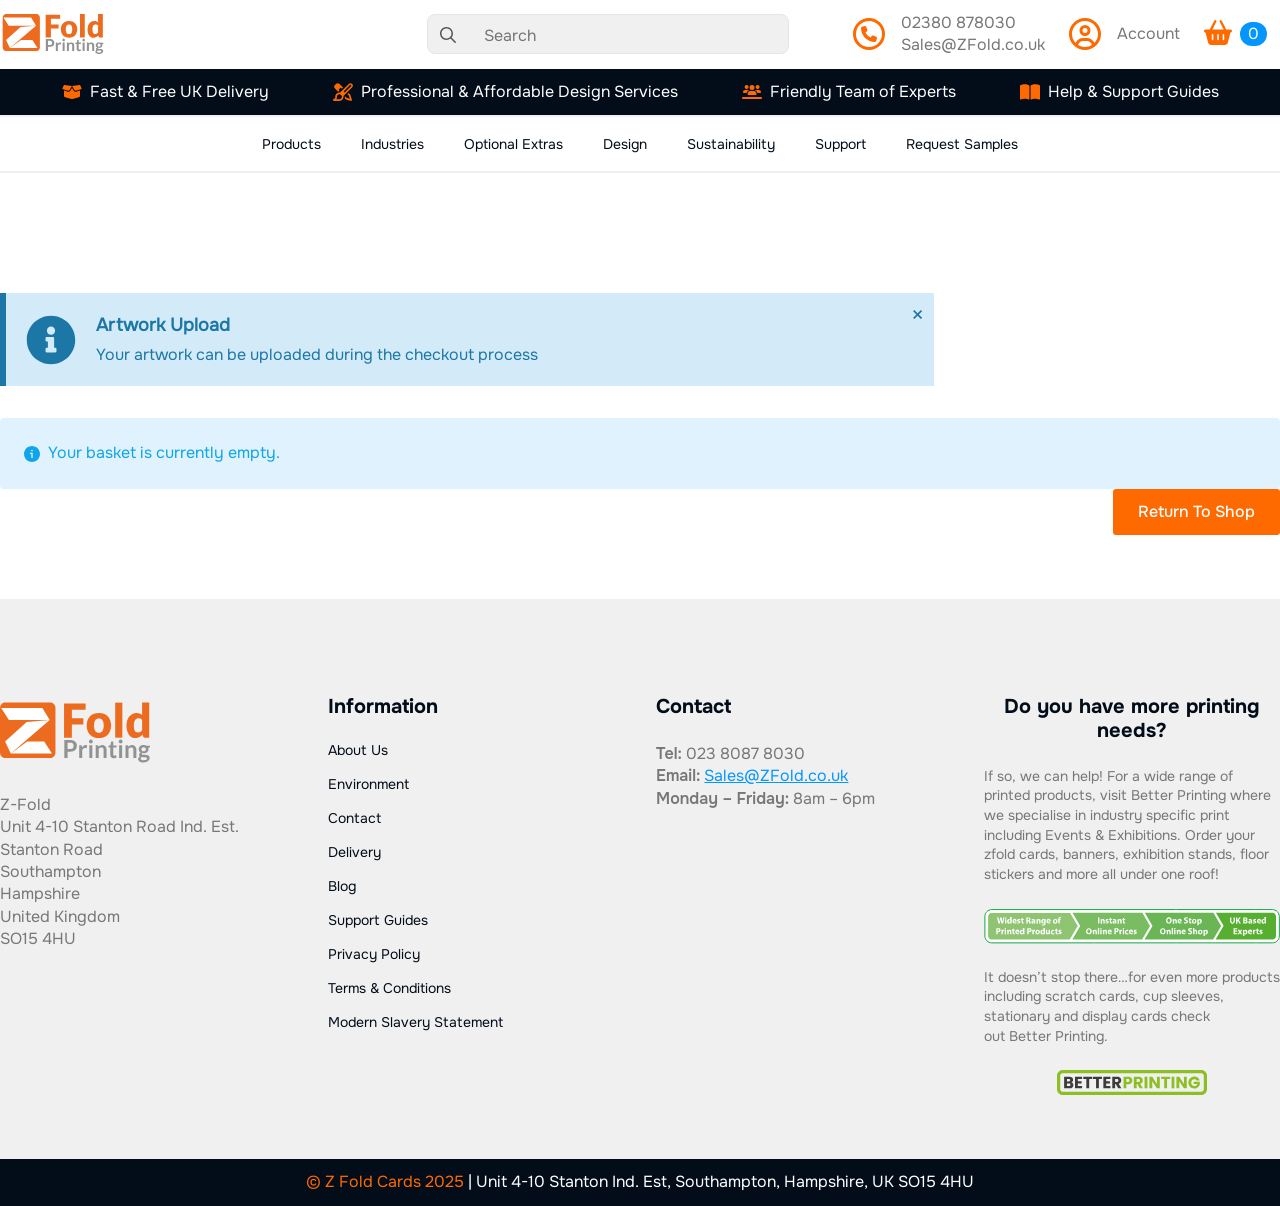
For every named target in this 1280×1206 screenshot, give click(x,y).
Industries (392, 144)
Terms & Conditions (389, 988)
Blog (342, 886)
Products (291, 144)
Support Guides (378, 920)
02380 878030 (958, 22)
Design (625, 144)
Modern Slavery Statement (415, 1022)
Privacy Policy (374, 954)
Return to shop (1196, 511)
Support (840, 144)
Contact (354, 818)
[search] (448, 35)
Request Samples (962, 144)
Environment (368, 784)
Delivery (354, 852)
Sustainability (731, 144)
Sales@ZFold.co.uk (973, 44)
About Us (358, 750)
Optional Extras (513, 144)
